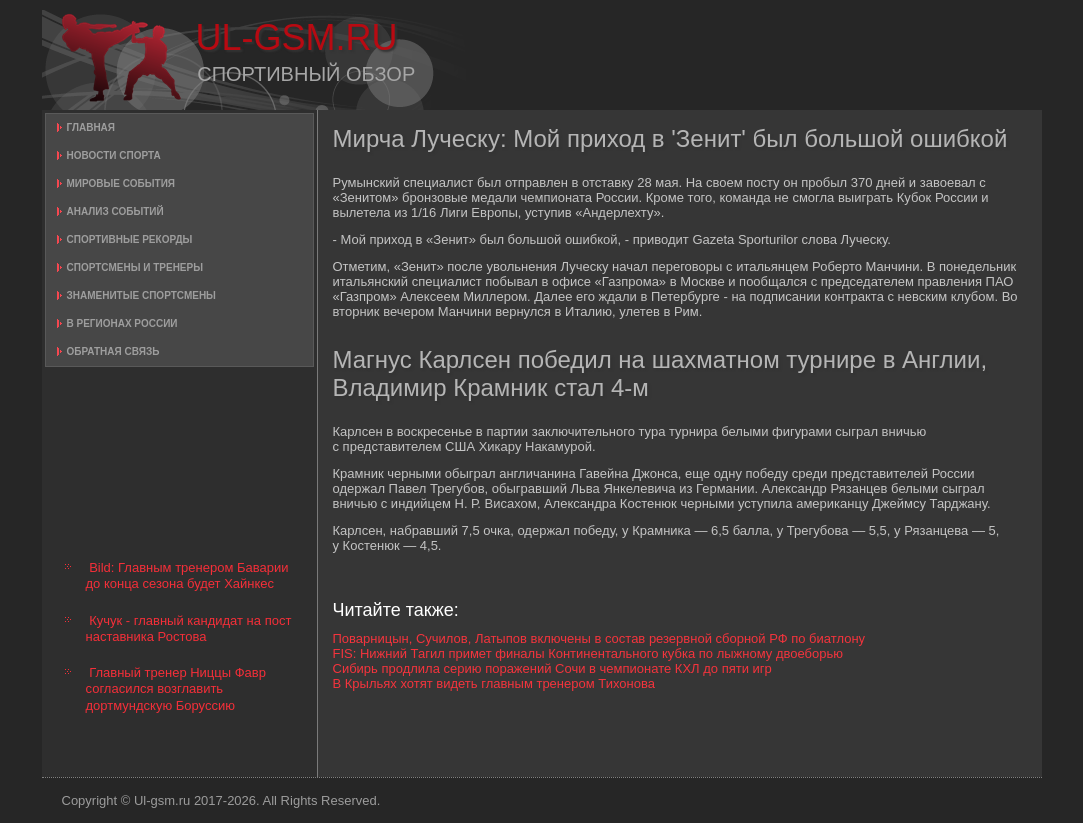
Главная (91, 127)
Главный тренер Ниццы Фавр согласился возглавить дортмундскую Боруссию (176, 689)
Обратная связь (113, 351)
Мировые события (121, 183)
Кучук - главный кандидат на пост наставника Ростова (189, 628)
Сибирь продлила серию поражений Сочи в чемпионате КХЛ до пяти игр (552, 668)
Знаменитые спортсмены (141, 295)
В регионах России (122, 323)
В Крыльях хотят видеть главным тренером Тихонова (494, 683)
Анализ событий (115, 211)
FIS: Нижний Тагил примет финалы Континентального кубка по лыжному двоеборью (588, 653)
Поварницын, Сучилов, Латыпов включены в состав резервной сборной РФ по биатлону (599, 638)
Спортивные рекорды (130, 239)
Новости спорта (114, 155)
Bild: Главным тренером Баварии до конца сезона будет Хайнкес (187, 575)
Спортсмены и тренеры (135, 267)
